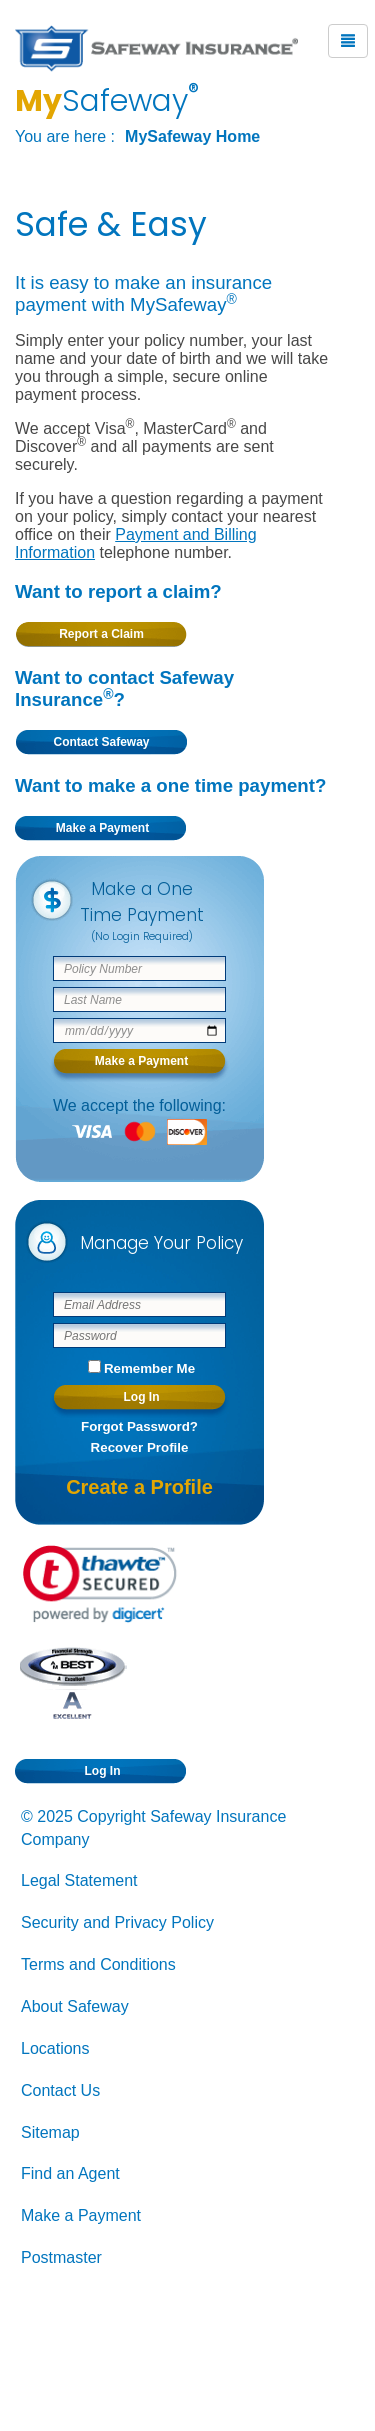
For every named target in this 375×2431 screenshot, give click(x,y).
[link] (100, 1584)
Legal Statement (79, 1880)
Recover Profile (140, 1447)
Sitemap (50, 2132)
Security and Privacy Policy (117, 1922)
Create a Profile (139, 1487)
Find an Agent (70, 2173)
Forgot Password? (139, 1426)
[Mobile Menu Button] (348, 41)
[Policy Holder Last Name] (139, 999)
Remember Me (149, 1368)
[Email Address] (139, 1304)
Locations (55, 2048)
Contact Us (60, 2090)
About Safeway (75, 2006)
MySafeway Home (192, 136)
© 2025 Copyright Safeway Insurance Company (153, 1828)
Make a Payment (81, 2215)
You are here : (65, 136)
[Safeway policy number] (139, 968)
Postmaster (61, 2257)
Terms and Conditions (98, 1964)
